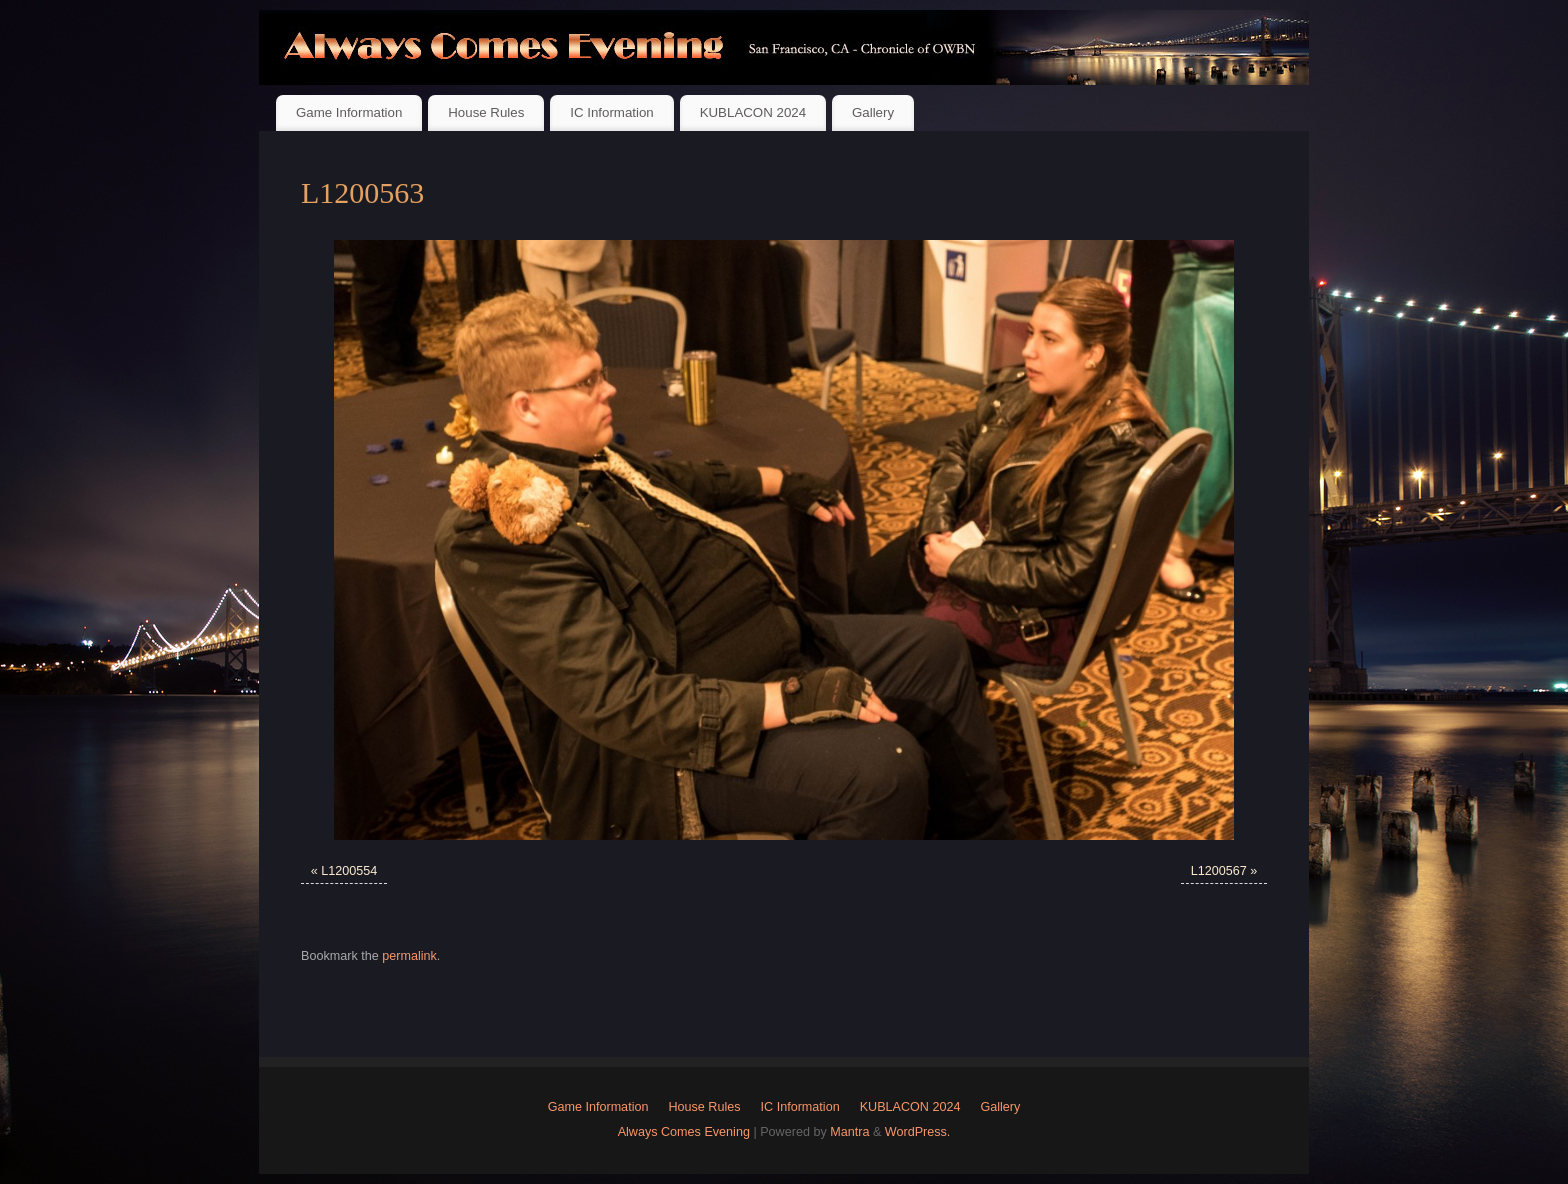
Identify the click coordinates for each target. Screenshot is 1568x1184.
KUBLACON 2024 (753, 112)
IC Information (612, 112)
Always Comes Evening (684, 1132)
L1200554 (349, 871)
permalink (409, 956)
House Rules (486, 112)
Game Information (349, 112)
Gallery (873, 112)
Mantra (849, 1132)
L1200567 (1219, 871)
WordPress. (918, 1132)
